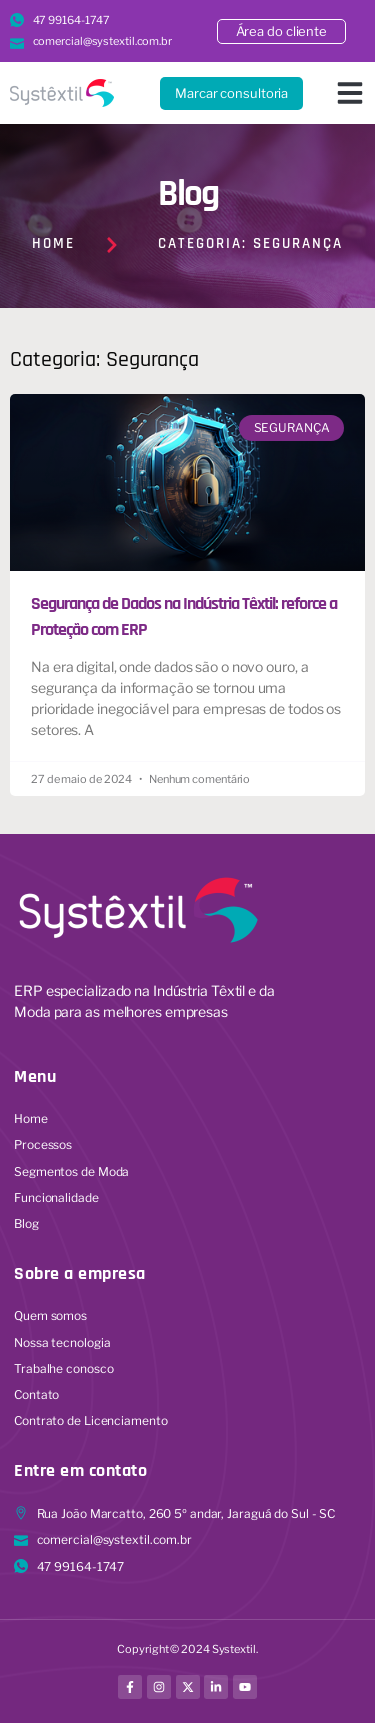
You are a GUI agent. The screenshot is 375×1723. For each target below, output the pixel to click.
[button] (350, 93)
